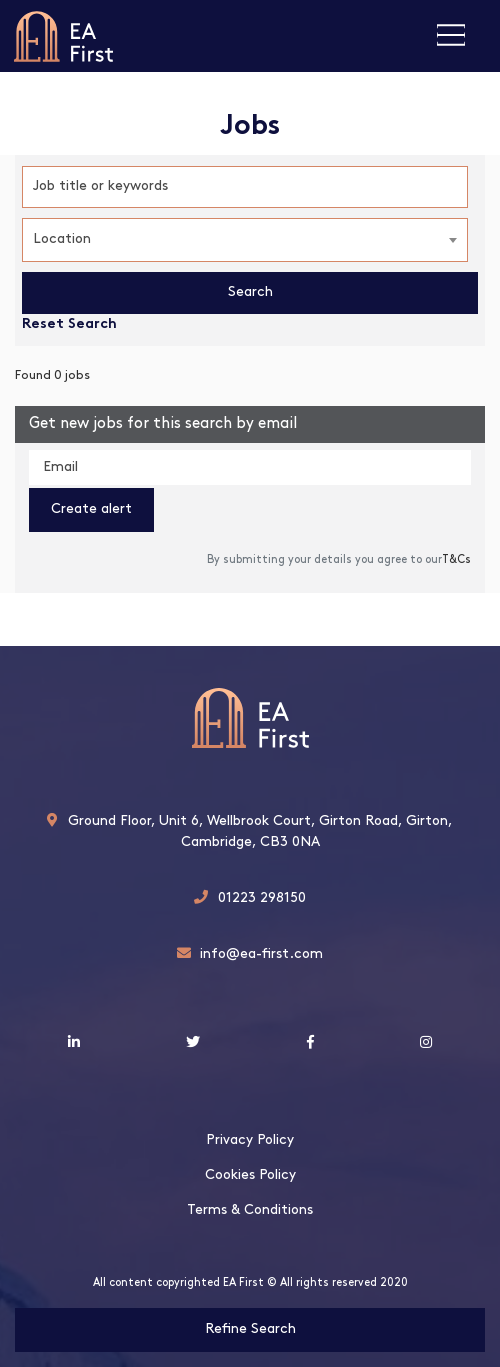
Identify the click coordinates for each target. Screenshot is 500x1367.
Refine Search (250, 1329)
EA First (63, 36)
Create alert (91, 509)
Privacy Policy (250, 1140)
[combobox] (245, 240)
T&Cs (456, 560)
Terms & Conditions (250, 1210)
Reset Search (69, 325)
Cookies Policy (250, 1175)
